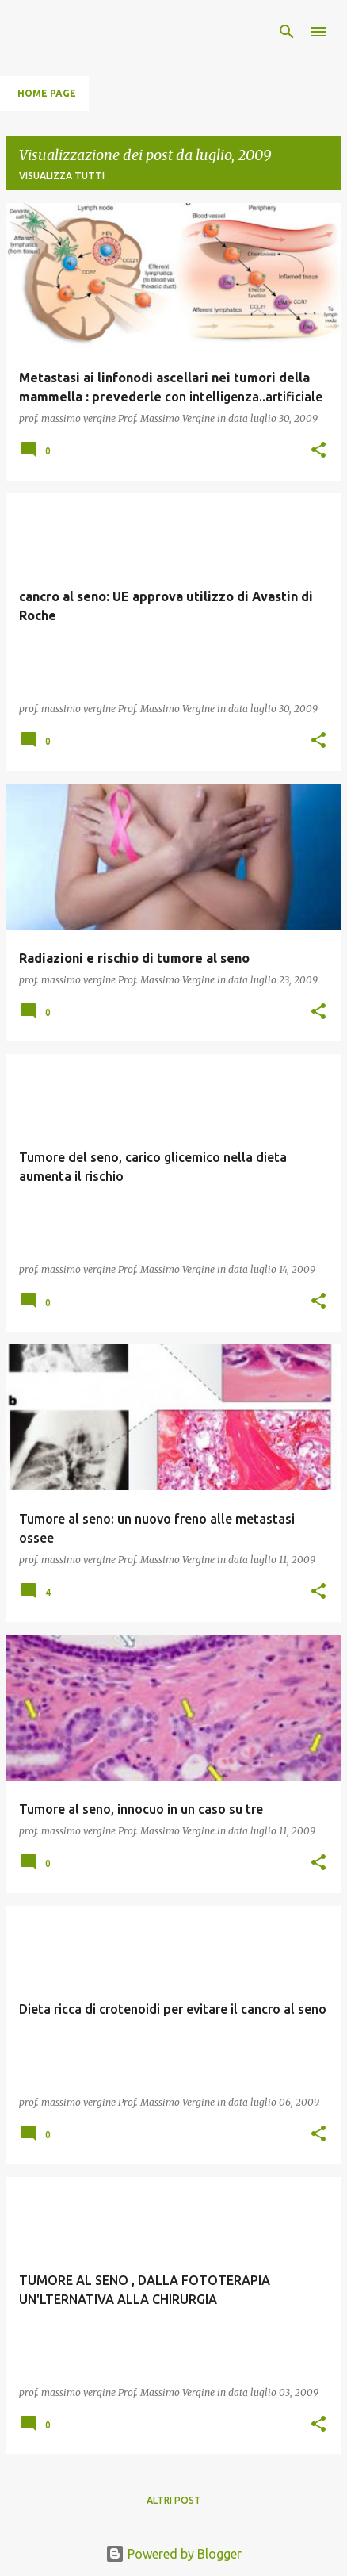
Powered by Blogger (173, 2554)
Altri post (174, 2500)
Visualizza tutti (62, 176)
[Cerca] (286, 32)
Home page (46, 93)
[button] (318, 451)
